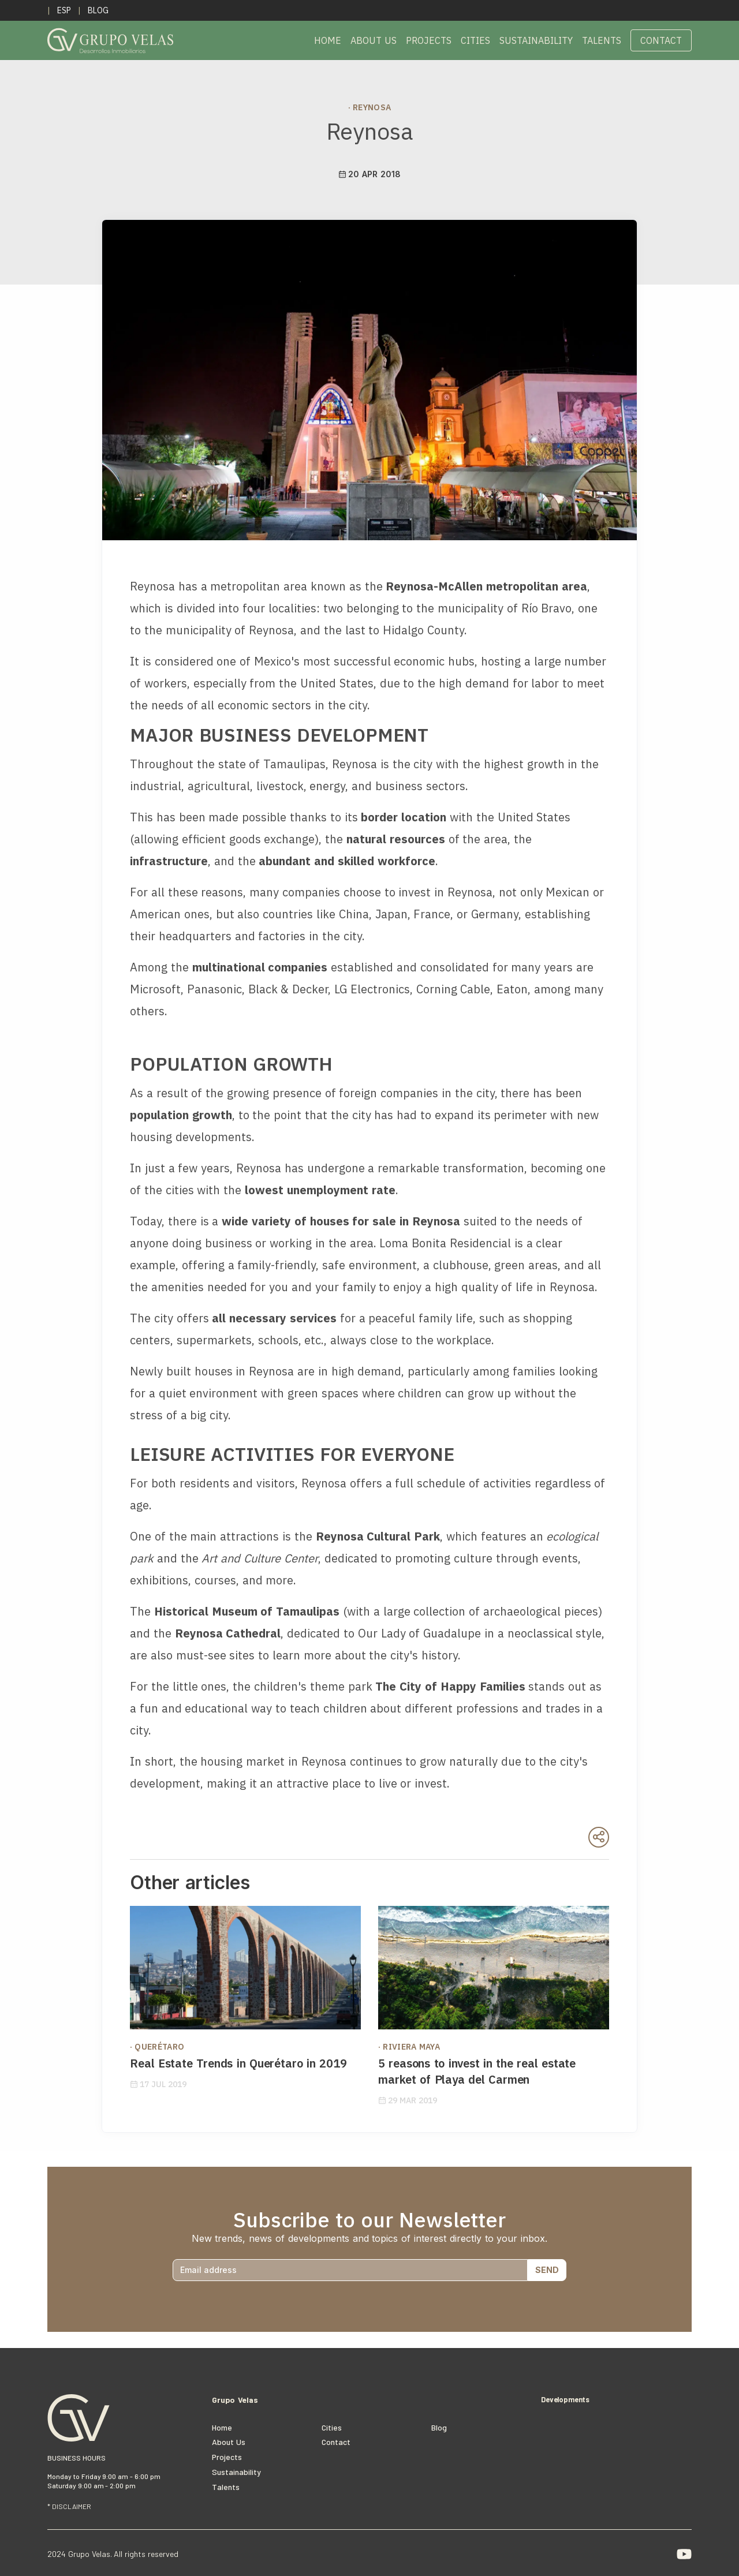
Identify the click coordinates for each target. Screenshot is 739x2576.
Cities (475, 40)
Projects (428, 40)
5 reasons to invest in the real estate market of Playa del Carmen (477, 2071)
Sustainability (536, 40)
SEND (547, 2270)
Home (327, 40)
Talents (601, 40)
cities (332, 2427)
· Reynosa (369, 107)
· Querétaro (157, 2047)
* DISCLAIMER (69, 2506)
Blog (98, 10)
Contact (661, 40)
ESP (64, 10)
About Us (373, 40)
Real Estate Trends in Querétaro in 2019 (238, 2063)
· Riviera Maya (409, 2047)
